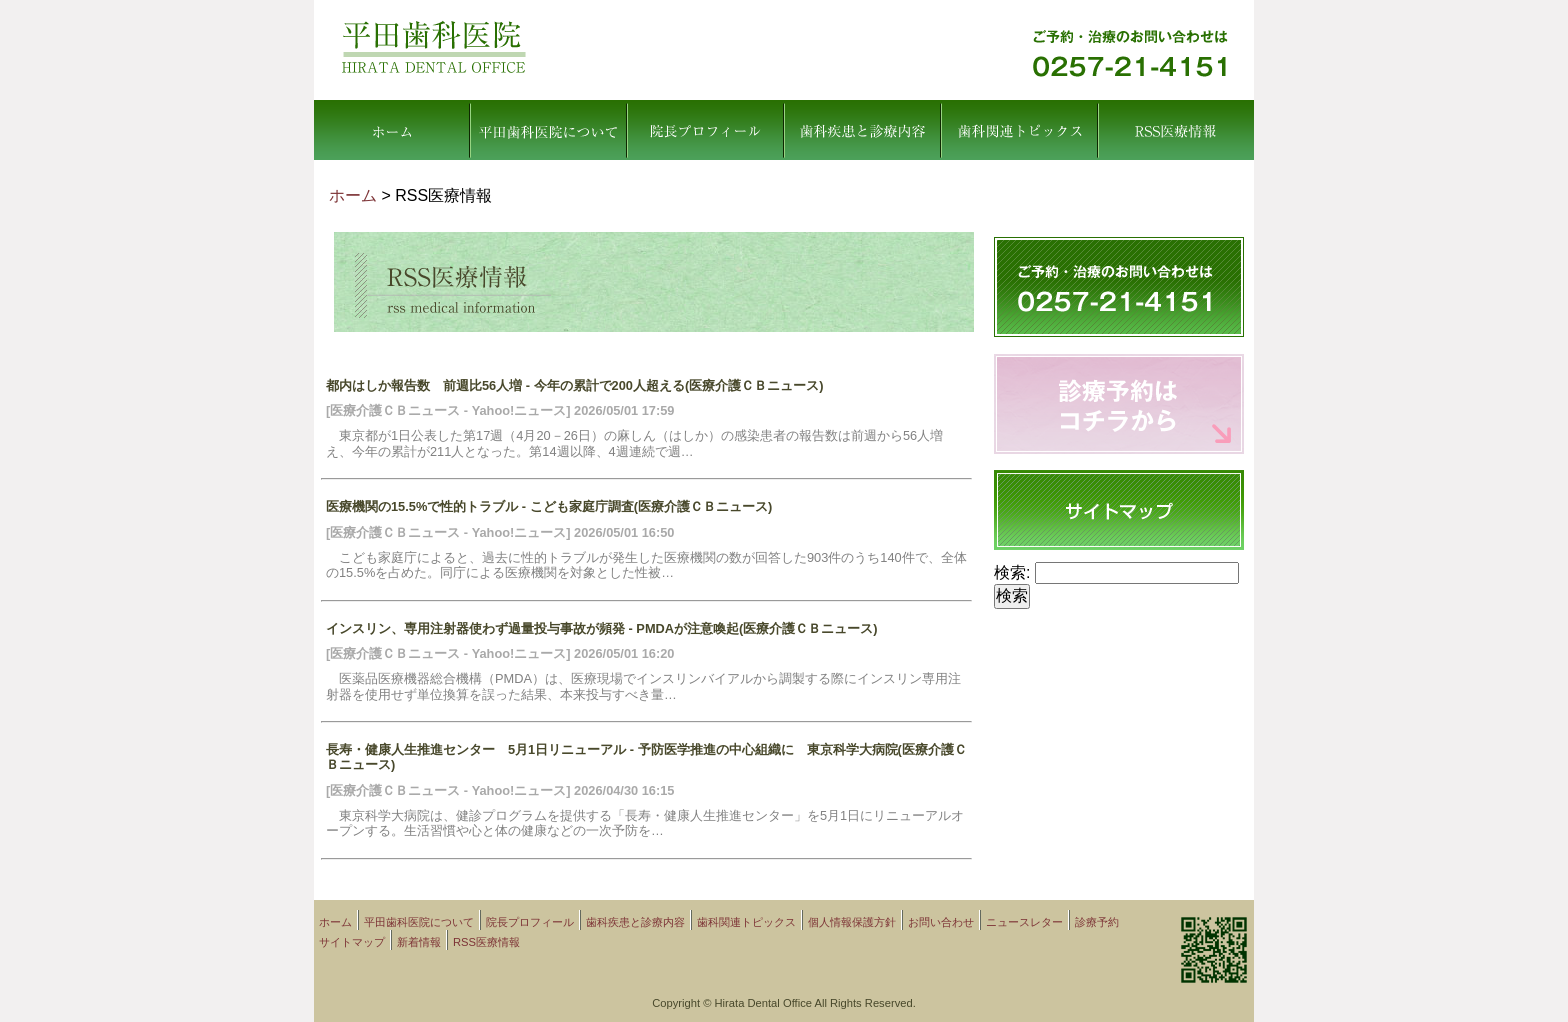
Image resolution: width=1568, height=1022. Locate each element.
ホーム (391, 130)
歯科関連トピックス (746, 922)
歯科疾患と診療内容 (862, 130)
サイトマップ (352, 942)
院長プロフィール (705, 130)
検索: (1012, 572)
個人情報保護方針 (852, 922)
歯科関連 (1019, 130)
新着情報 (419, 942)
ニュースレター (1024, 922)
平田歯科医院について (547, 130)
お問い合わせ (941, 922)
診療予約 (1097, 922)
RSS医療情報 (1176, 130)
